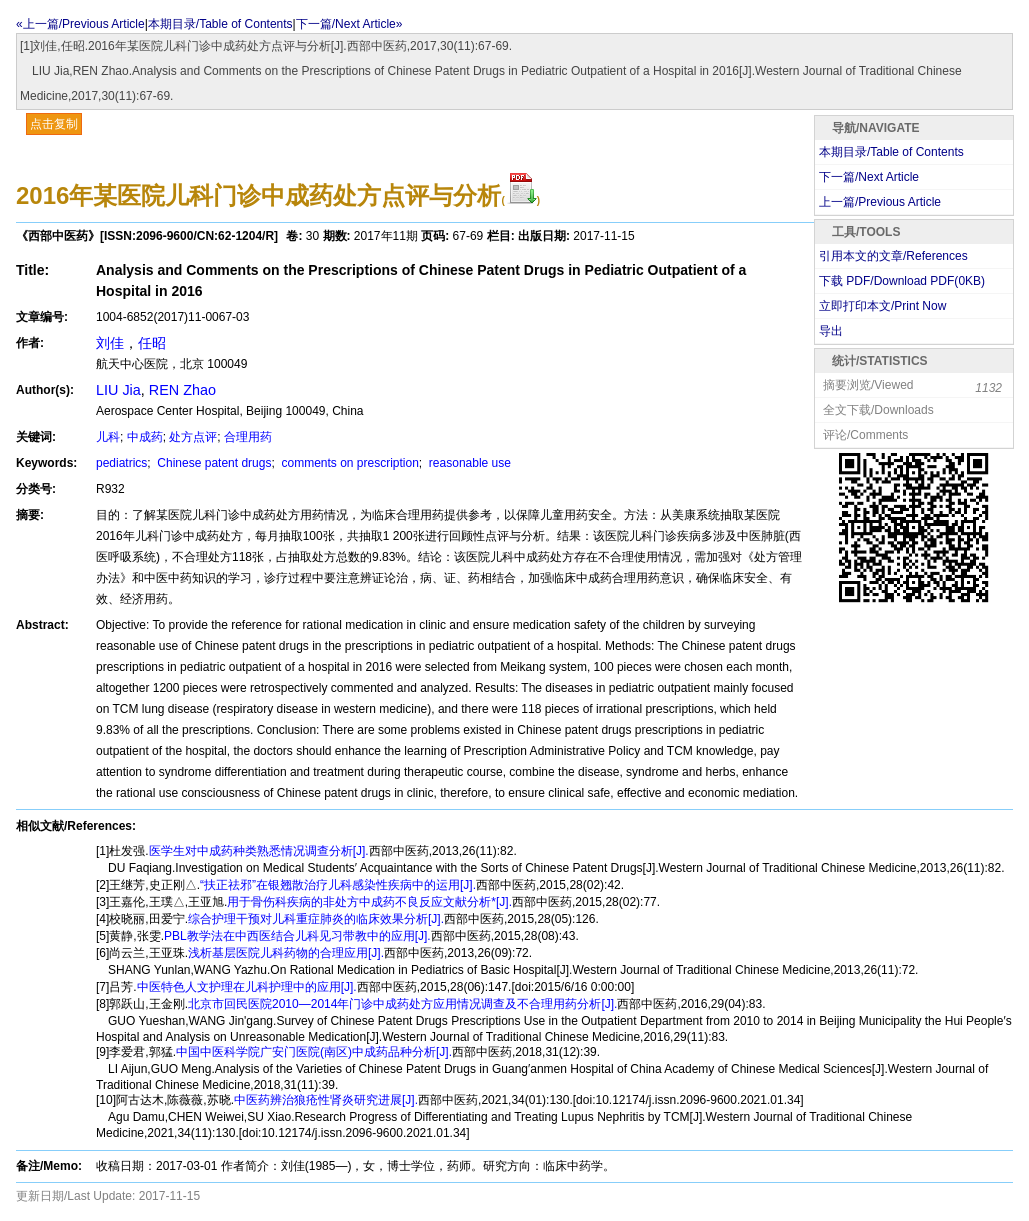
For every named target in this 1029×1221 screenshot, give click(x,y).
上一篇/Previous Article (880, 202)
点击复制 (54, 124)
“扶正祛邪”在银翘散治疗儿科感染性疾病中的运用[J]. (338, 885)
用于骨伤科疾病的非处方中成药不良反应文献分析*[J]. (369, 902)
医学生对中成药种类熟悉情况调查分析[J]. (259, 851)
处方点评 (193, 437)
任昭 (152, 343)
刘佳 (110, 343)
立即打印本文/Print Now (882, 306)
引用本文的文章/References (893, 256)
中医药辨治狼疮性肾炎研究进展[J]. (326, 1100)
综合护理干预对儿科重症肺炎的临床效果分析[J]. (316, 919)
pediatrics (121, 463)
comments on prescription (348, 463)
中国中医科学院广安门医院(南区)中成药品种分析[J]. (314, 1052)
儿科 (108, 437)
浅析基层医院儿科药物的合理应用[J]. (286, 953)
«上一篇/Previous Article (80, 24)
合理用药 (248, 437)
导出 (831, 331)
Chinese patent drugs (212, 463)
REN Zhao (182, 390)
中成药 (145, 437)
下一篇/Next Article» (349, 24)
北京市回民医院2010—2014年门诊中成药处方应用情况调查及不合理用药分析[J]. (402, 1004)
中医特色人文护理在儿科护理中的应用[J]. (247, 987)
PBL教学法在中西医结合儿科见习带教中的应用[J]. (297, 936)
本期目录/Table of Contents (220, 24)
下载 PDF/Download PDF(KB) (902, 281)
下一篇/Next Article (869, 177)
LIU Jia (118, 390)
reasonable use (468, 463)
